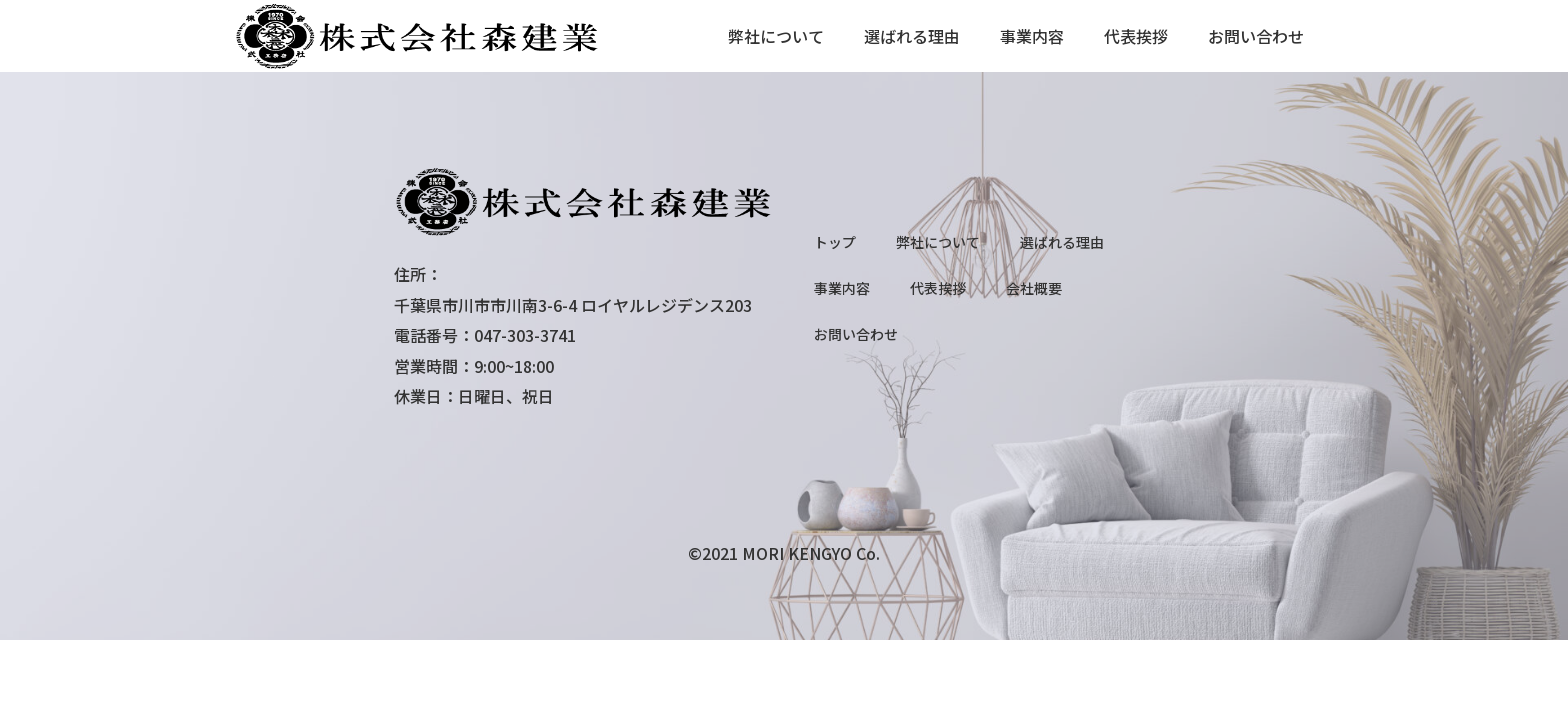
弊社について (776, 36)
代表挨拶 (1136, 36)
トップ (835, 242)
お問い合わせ (1256, 36)
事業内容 (1032, 36)
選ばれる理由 (912, 36)
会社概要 (1034, 288)
